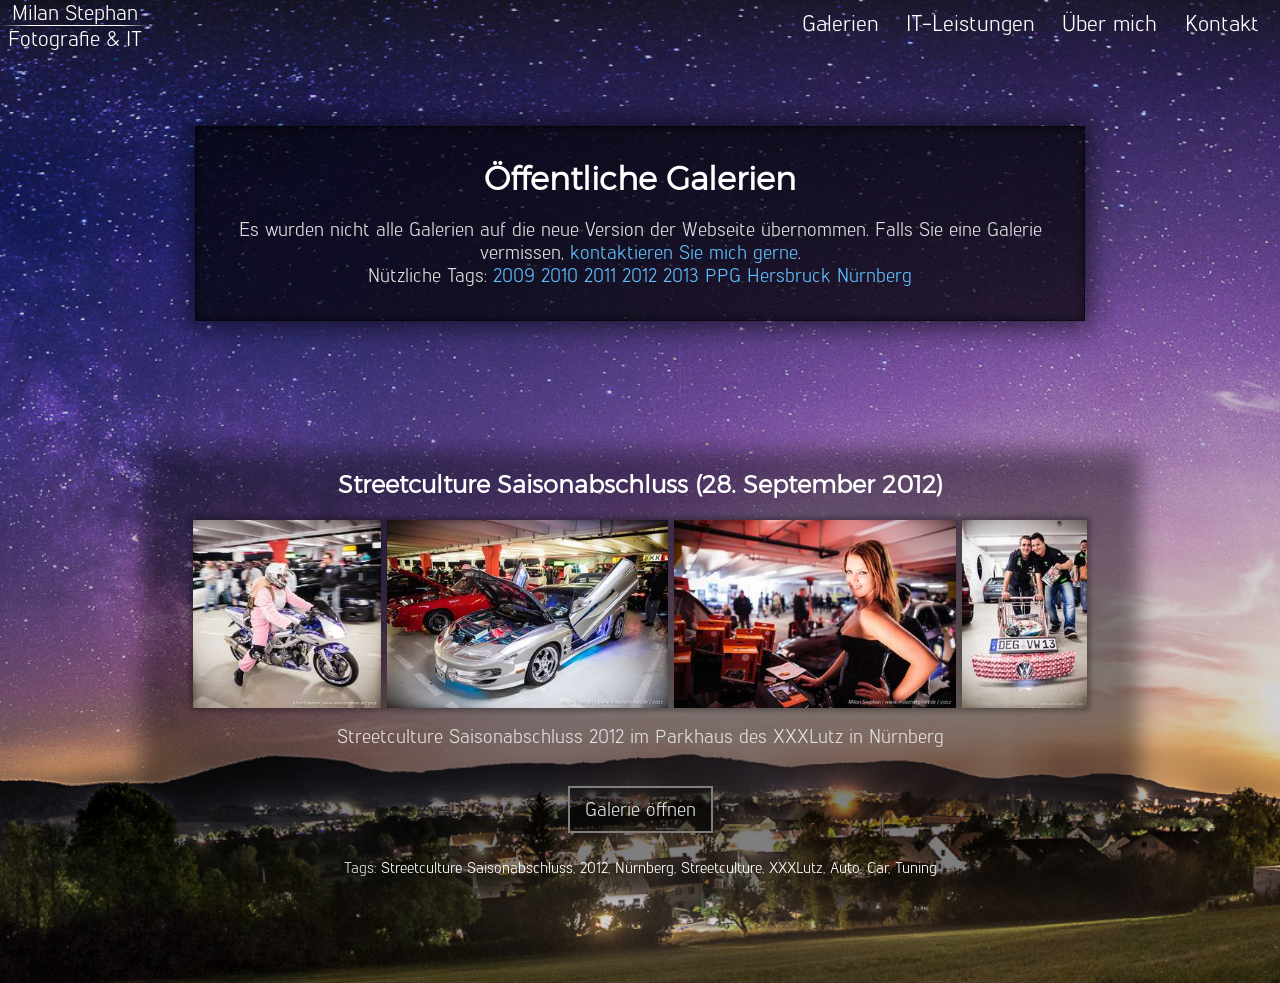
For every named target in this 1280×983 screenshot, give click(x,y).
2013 (681, 275)
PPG (723, 275)
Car (877, 867)
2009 (514, 275)
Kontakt (1222, 23)
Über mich (1109, 23)
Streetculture (721, 867)
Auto (845, 867)
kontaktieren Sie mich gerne (684, 252)
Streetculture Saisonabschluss (477, 867)
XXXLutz (796, 867)
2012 (639, 275)
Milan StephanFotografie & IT (75, 25)
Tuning (916, 867)
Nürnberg (874, 275)
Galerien (840, 23)
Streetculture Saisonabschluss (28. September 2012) (640, 484)
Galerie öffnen (640, 809)
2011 (600, 275)
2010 (559, 275)
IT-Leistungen (970, 23)
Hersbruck (789, 275)
